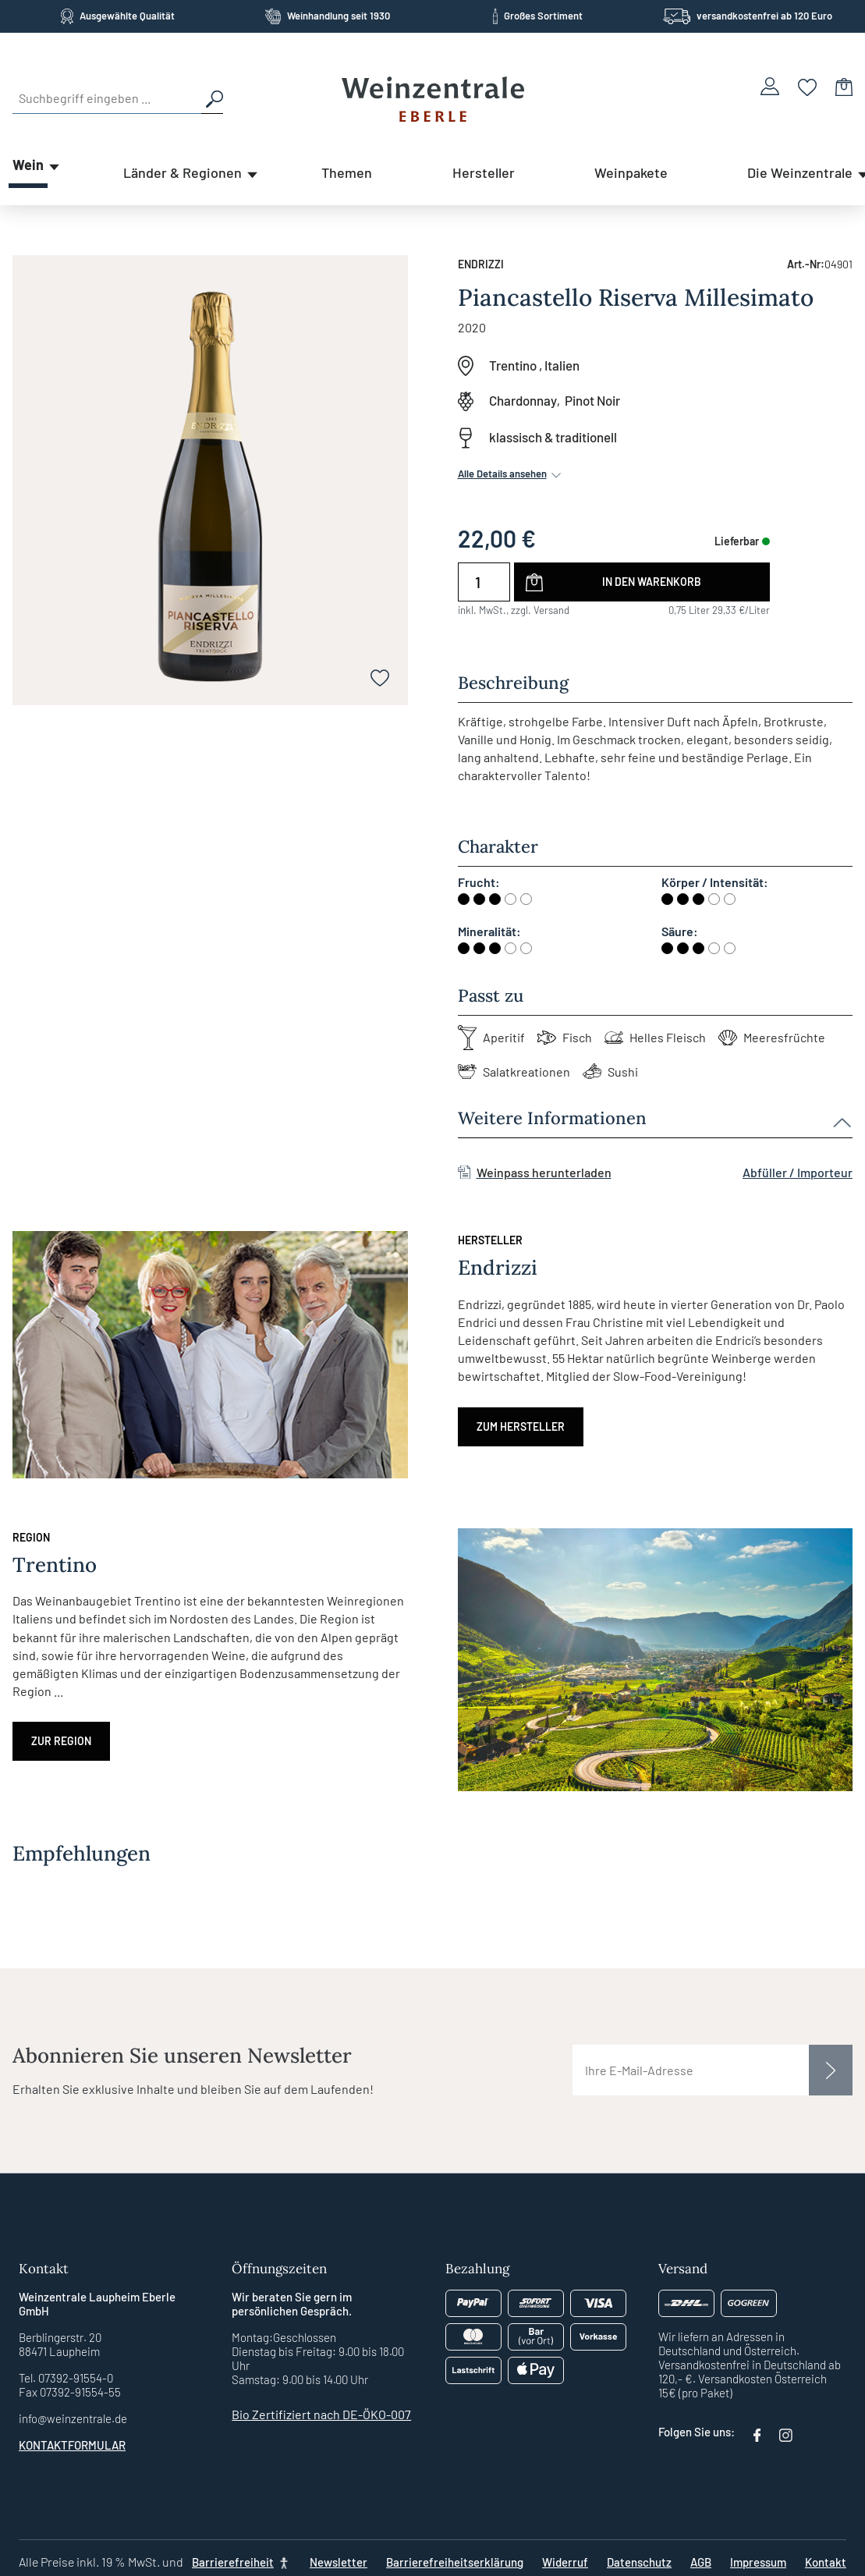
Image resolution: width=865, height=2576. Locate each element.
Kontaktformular (72, 2445)
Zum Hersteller (521, 1426)
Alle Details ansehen (511, 473)
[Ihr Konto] (769, 86)
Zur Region (61, 1740)
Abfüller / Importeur (798, 1172)
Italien (562, 365)
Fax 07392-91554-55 (70, 2392)
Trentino (513, 365)
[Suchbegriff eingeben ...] (106, 98)
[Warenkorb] (844, 86)
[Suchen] (212, 98)
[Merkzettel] (807, 86)
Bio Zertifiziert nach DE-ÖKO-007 (321, 2414)
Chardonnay (523, 400)
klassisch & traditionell (553, 437)
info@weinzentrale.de (73, 2418)
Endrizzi (481, 264)
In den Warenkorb (651, 581)
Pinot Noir (592, 400)
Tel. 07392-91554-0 (66, 2378)
